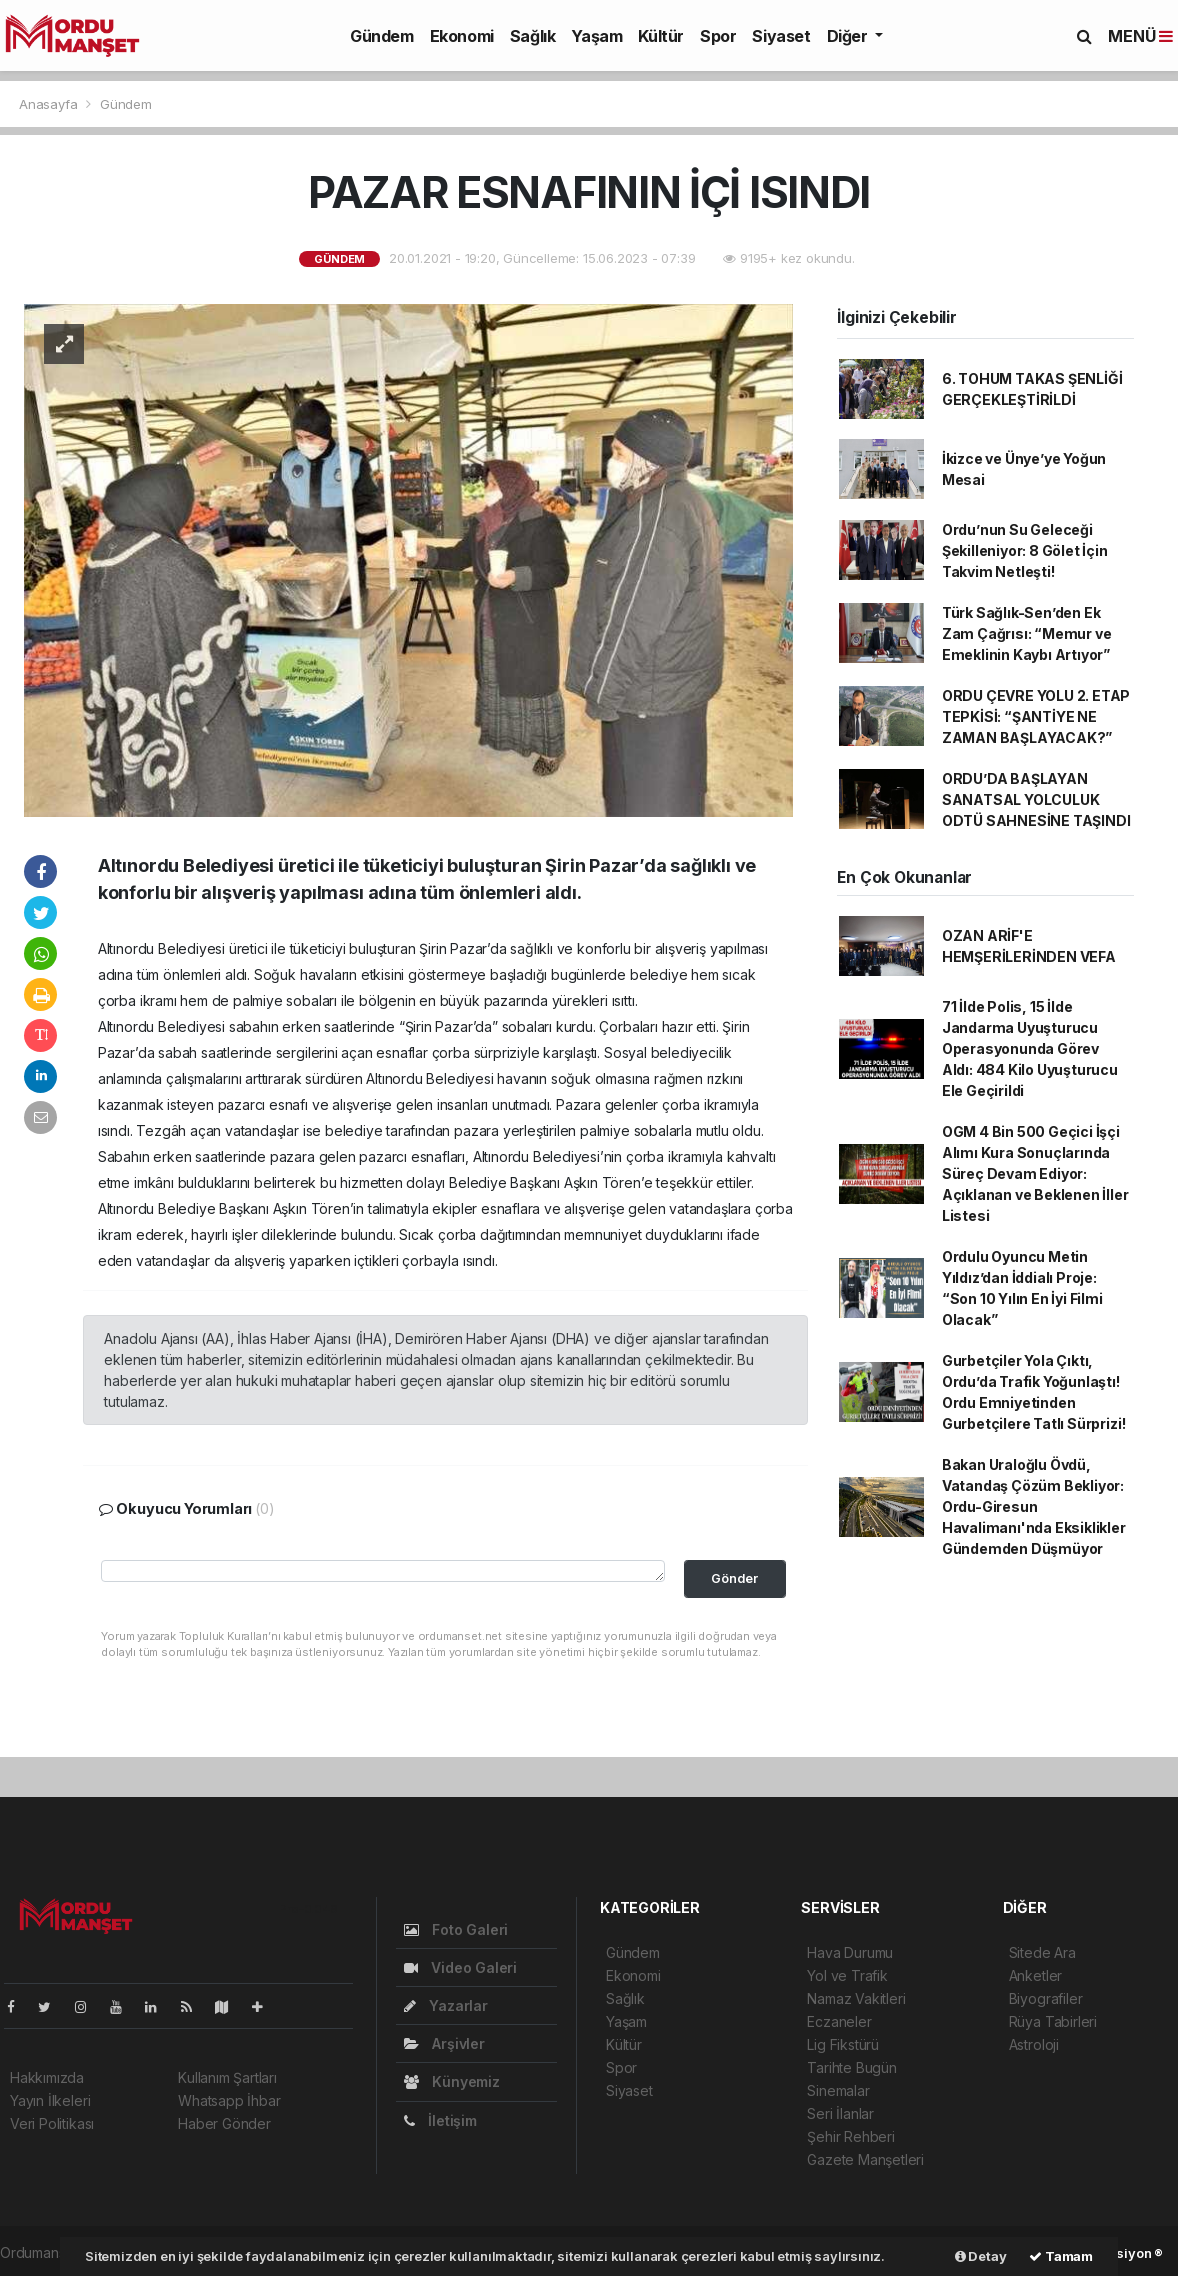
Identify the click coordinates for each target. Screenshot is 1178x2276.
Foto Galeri (456, 1929)
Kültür (661, 36)
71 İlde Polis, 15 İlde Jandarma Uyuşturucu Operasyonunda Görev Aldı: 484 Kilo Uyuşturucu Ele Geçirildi (1030, 1048)
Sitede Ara (1042, 1952)
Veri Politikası (52, 2123)
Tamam (1061, 2256)
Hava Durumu (850, 1952)
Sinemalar (838, 2090)
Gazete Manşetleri (865, 2159)
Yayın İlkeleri (50, 2100)
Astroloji (1034, 2044)
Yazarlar (446, 2005)
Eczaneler (839, 2021)
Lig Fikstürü (843, 2044)
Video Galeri (460, 1967)
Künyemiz (452, 2081)
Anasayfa (50, 104)
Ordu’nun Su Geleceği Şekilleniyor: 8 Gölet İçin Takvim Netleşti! (1025, 550)
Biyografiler (1046, 1998)
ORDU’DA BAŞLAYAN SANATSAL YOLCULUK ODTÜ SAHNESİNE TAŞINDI (1036, 799)
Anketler (1035, 1975)
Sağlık (533, 36)
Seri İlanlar (840, 2113)
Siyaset (781, 36)
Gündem (382, 36)
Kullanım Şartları (227, 2077)
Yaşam (596, 36)
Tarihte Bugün (852, 2067)
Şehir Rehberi (851, 2136)
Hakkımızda (47, 2077)
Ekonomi (462, 36)
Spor (718, 36)
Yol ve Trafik (847, 1975)
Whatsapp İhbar (229, 2100)
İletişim (440, 2120)
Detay (981, 2256)
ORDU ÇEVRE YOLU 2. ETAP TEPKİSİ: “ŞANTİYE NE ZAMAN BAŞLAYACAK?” (1036, 716)
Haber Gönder (224, 2123)
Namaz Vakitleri (856, 1998)
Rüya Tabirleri (1053, 2021)
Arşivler (444, 2043)
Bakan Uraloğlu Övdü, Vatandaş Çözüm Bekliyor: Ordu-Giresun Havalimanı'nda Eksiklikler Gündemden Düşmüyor (1034, 1506)
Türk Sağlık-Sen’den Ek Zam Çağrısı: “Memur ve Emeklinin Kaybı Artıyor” (1027, 633)
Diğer (849, 36)
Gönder (734, 1578)
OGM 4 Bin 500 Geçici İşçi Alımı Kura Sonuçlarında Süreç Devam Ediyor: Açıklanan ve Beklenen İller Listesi (1035, 1173)
